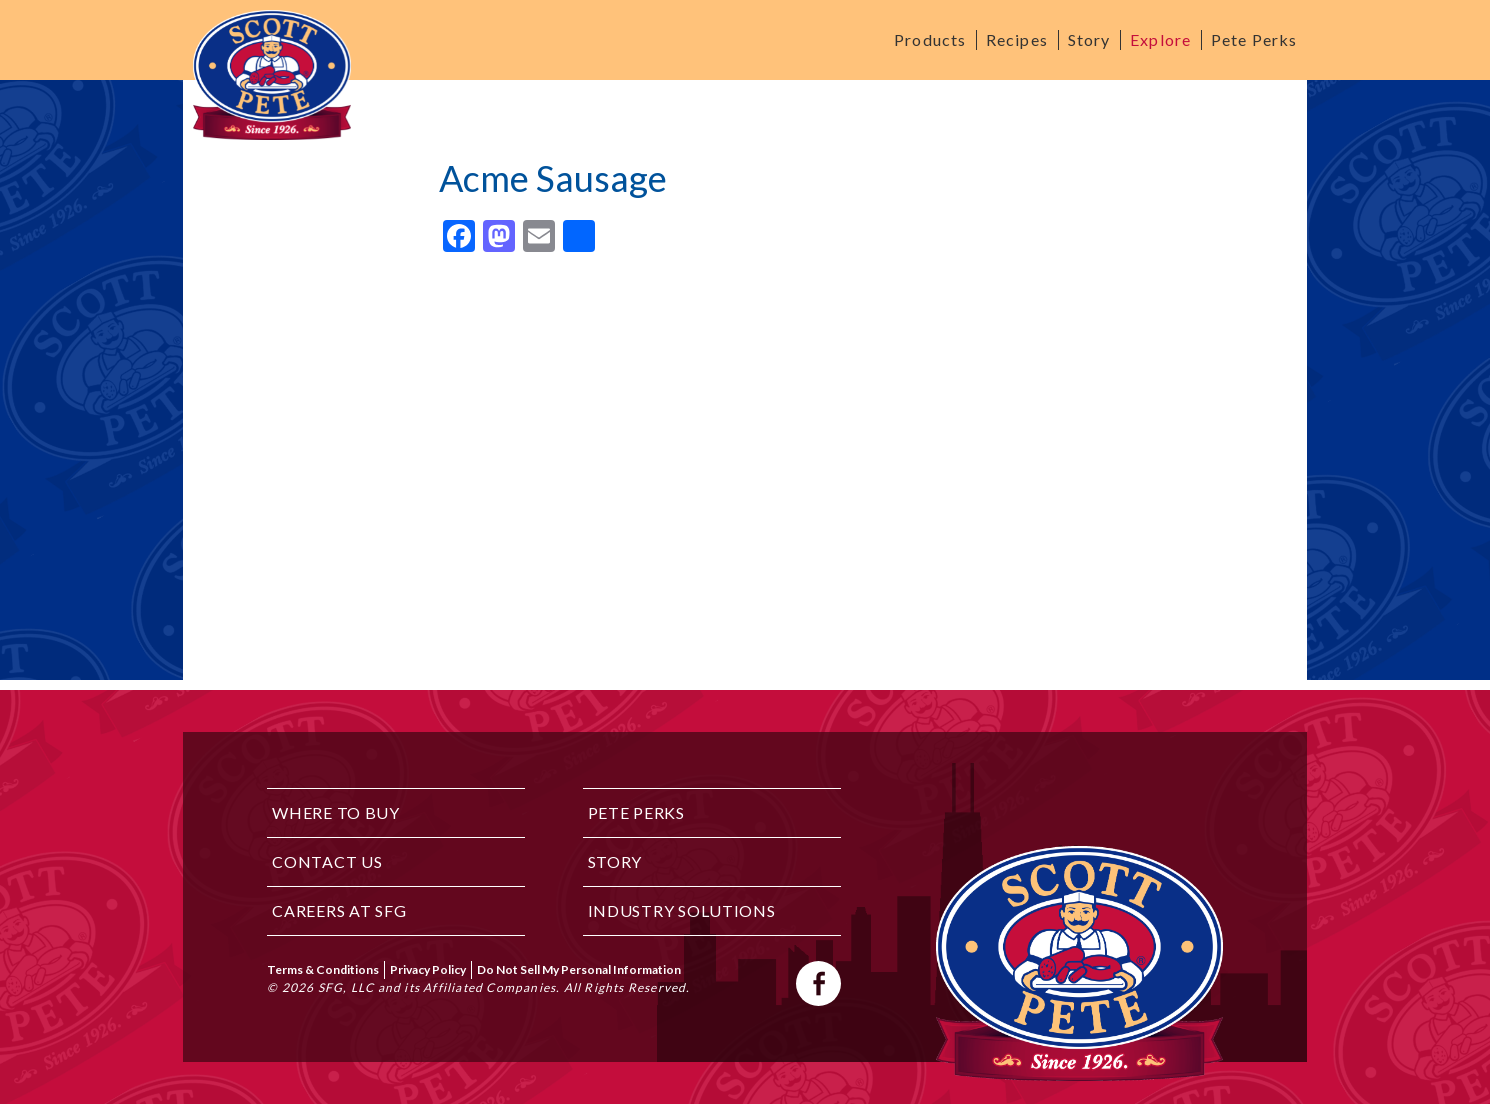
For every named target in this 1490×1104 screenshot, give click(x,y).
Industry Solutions (682, 910)
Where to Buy (336, 812)
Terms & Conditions (323, 969)
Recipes (1017, 39)
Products (930, 39)
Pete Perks (1254, 39)
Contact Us (327, 861)
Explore (1160, 39)
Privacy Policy (428, 969)
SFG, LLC (346, 987)
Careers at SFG (339, 910)
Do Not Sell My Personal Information (579, 969)
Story (1089, 39)
